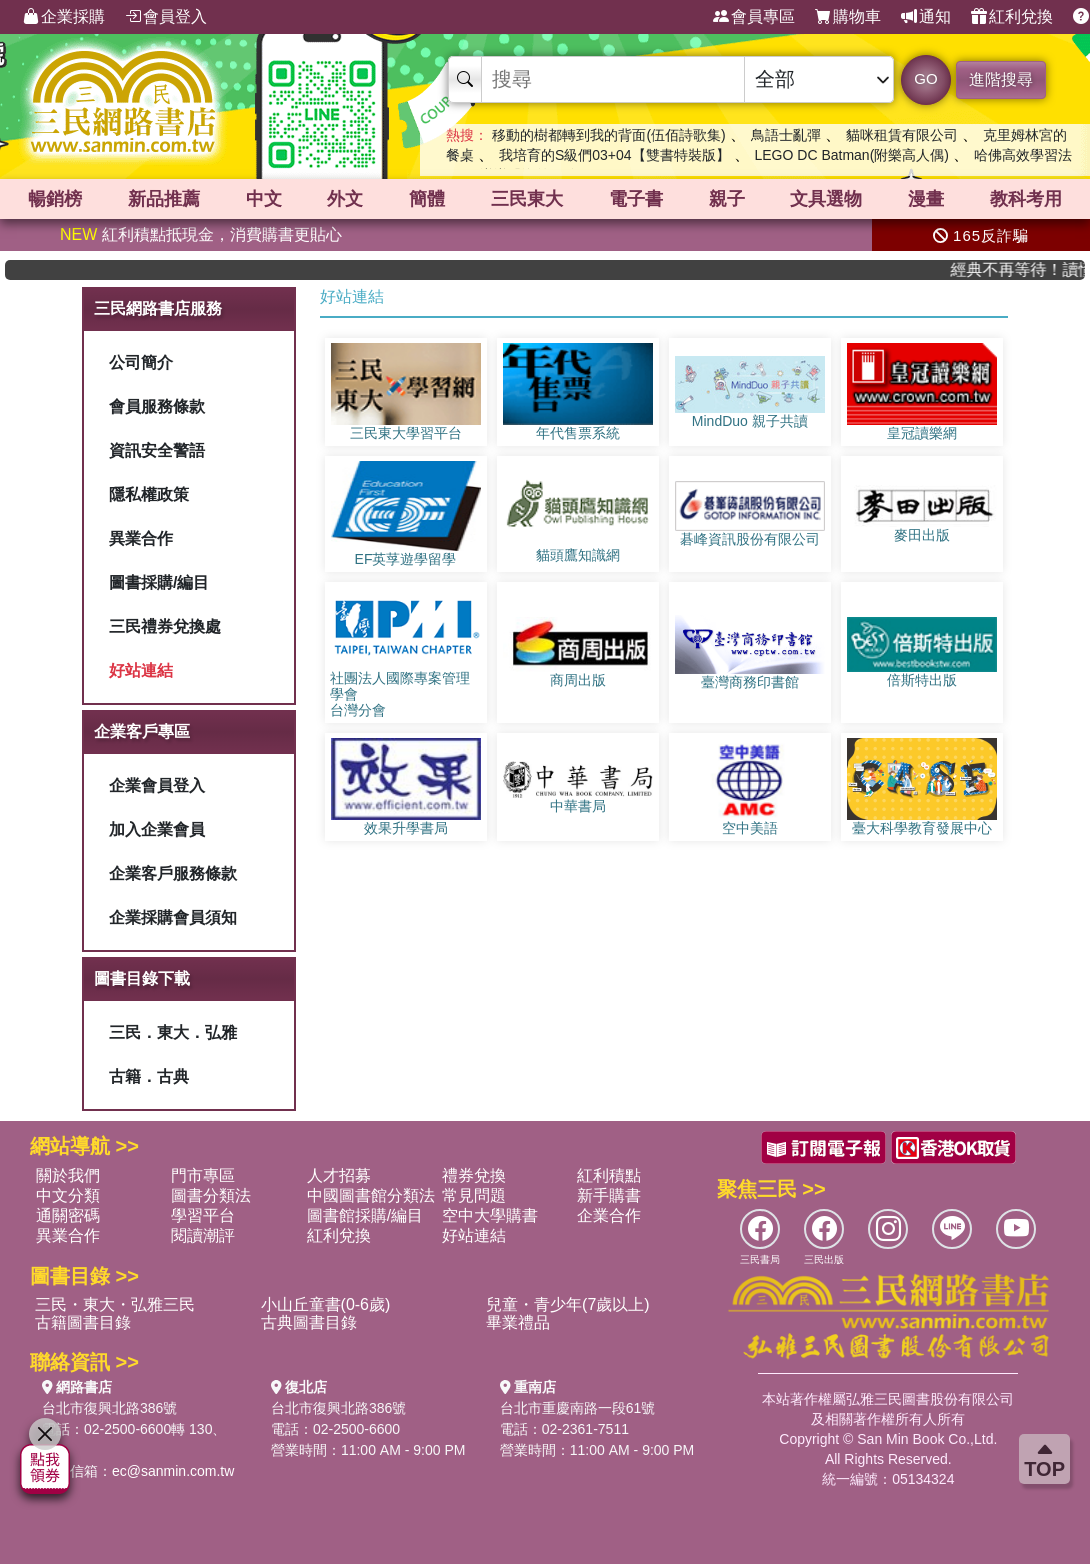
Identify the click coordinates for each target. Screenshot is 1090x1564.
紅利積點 (609, 1175)
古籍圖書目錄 (83, 1322)
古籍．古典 (149, 1076)
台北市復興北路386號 (109, 1408)
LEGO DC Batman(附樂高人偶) (851, 155)
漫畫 (926, 199)
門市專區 (203, 1175)
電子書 (636, 199)
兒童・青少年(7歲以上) (568, 1304)
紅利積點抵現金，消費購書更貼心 (201, 234)
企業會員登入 (157, 785)
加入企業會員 (157, 829)
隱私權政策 (149, 494)
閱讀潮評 (203, 1235)
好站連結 (141, 670)
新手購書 (609, 1195)
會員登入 (166, 17)
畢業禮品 (518, 1322)
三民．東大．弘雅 (173, 1032)
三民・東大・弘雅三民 (115, 1304)
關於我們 (68, 1175)
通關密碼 (68, 1215)
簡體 (427, 199)
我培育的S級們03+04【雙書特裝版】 (614, 155)
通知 (926, 17)
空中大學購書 (490, 1215)
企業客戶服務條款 (173, 873)
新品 (164, 199)
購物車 (848, 17)
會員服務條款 (157, 406)
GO (925, 78)
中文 (264, 199)
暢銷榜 (55, 199)
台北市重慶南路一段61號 (578, 1408)
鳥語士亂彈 (786, 135)
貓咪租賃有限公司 (902, 135)
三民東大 (527, 199)
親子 (727, 199)
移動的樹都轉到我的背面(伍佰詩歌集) (608, 135)
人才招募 (339, 1175)
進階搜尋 (1001, 79)
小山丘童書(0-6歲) (326, 1304)
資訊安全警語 (157, 450)
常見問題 (474, 1195)
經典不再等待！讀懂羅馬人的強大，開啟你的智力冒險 (1029, 269)
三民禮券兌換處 (165, 626)
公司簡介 (141, 362)
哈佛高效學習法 (1023, 155)
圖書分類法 (211, 1195)
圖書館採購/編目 (365, 1215)
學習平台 (203, 1215)
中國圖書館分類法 (371, 1195)
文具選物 (826, 199)
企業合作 (609, 1215)
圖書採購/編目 (159, 582)
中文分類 (68, 1195)
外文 (345, 199)
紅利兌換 (1012, 17)
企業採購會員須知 (173, 917)
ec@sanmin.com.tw (173, 1471)
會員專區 (754, 17)
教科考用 (1026, 199)
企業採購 (64, 17)
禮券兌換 (474, 1175)
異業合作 (141, 538)
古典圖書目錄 (309, 1322)
